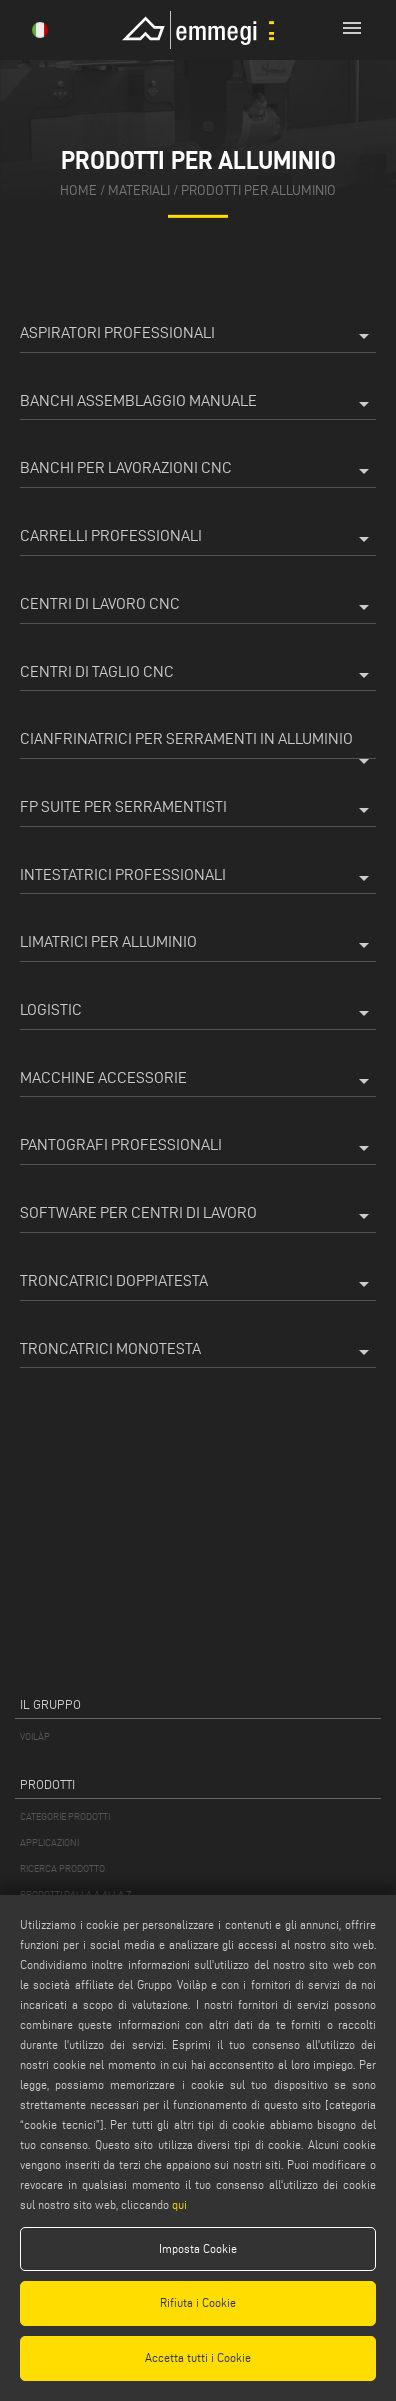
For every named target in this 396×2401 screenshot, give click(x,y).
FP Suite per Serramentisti (198, 810)
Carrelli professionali (198, 539)
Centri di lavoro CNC (198, 607)
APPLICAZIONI (49, 1842)
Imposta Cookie (198, 2248)
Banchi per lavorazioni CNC (198, 471)
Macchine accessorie (198, 1081)
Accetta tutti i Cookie (198, 2357)
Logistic (198, 1013)
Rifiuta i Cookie (198, 2302)
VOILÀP (35, 1736)
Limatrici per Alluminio (198, 945)
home (78, 190)
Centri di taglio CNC (198, 675)
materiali (139, 190)
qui (179, 2204)
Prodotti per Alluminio (258, 190)
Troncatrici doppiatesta (198, 1284)
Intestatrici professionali (198, 878)
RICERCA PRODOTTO (62, 1868)
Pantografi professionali (198, 1148)
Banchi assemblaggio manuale (198, 404)
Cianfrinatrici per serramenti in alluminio (198, 744)
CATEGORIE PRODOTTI (65, 1816)
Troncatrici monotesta (198, 1352)
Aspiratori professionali (198, 336)
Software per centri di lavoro (198, 1216)
